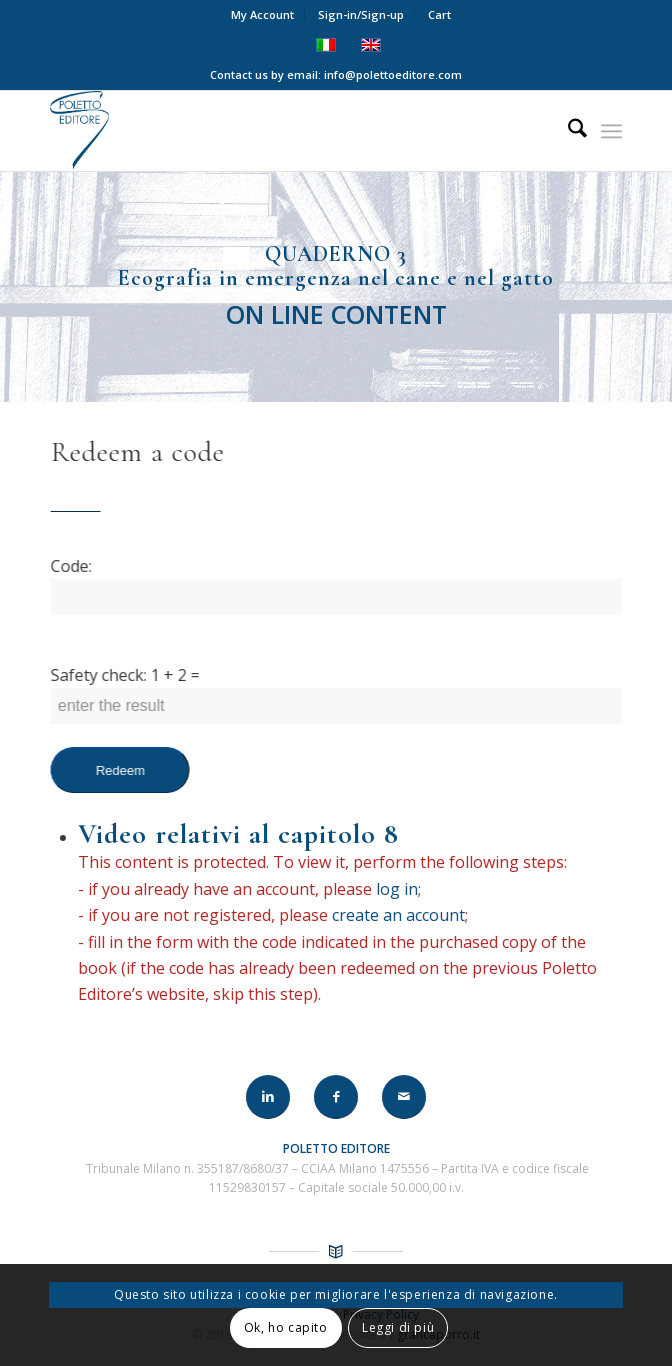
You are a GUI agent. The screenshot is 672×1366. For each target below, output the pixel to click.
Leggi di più (398, 1327)
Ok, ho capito (286, 1327)
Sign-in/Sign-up (361, 14)
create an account (385, 915)
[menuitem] (263, 15)
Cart (439, 14)
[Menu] (611, 131)
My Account (262, 14)
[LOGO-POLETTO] (278, 131)
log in (384, 889)
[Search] (567, 131)
